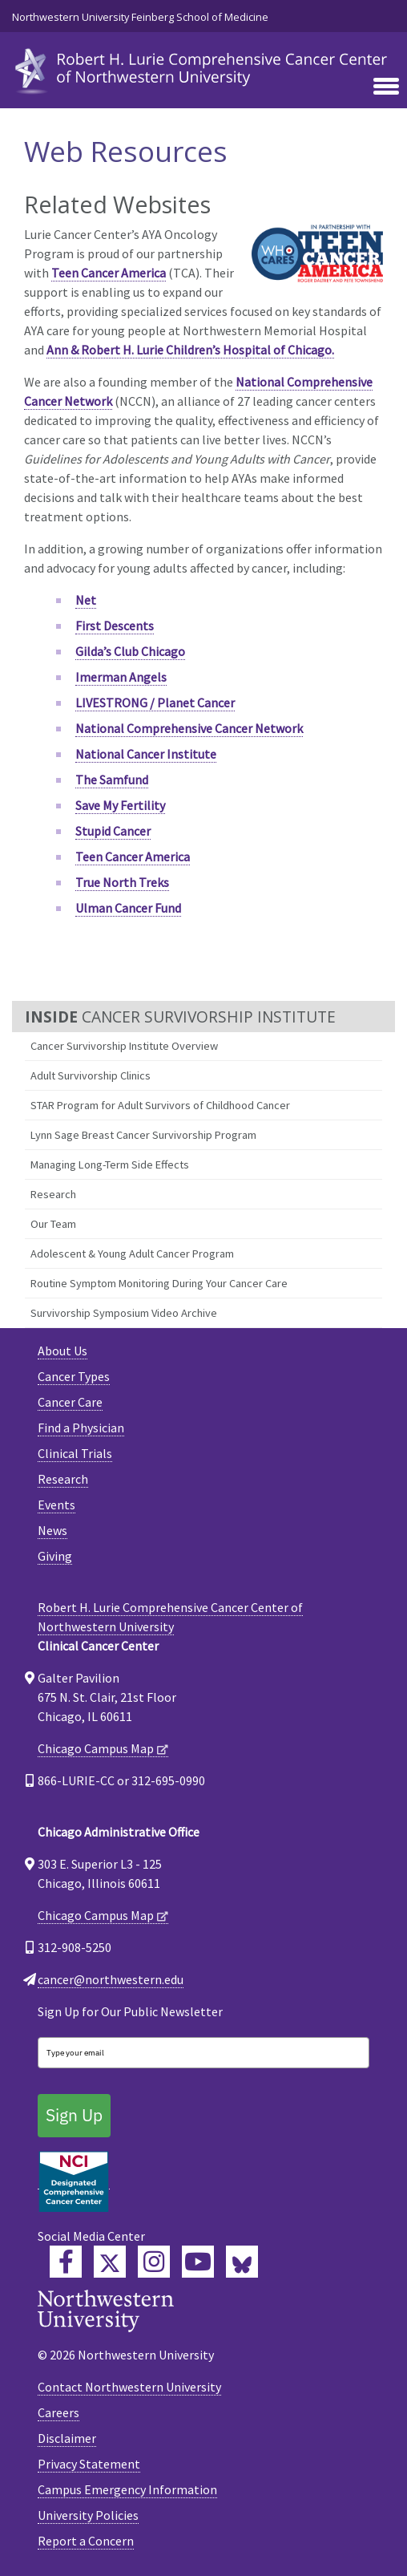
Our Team (53, 1224)
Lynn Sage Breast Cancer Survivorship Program (143, 1135)
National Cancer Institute (145, 754)
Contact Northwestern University (129, 2387)
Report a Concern (86, 2541)
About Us (62, 1351)
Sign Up (74, 2115)
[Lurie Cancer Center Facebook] (66, 2262)
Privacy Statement (89, 2464)
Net (85, 600)
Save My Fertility (120, 805)
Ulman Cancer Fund (128, 908)
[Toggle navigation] (386, 87)
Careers (58, 2412)
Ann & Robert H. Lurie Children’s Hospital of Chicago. (190, 350)
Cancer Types (74, 1376)
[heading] (203, 68)
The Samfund (111, 780)
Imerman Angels (121, 677)
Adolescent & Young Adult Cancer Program (132, 1253)
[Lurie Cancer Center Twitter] (110, 2262)
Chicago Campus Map (96, 1748)
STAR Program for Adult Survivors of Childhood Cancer (160, 1105)
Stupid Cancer (113, 831)
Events (56, 1505)
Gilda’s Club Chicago (130, 651)
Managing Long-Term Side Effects (109, 1164)
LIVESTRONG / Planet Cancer (155, 703)
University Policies (88, 2515)
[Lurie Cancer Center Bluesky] (242, 2262)
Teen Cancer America (108, 273)
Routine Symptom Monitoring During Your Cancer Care (159, 1283)
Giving (55, 1556)
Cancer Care (70, 1402)
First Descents (114, 626)
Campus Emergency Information (127, 2489)
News (52, 1530)
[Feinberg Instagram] (154, 2262)
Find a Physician (81, 1428)
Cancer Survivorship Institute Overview (124, 1046)
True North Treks (122, 882)
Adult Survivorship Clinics (90, 1075)
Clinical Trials (75, 1453)
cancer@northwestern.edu (110, 1979)
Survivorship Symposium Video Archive (123, 1313)
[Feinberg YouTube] (198, 2262)
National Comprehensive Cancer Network (189, 728)
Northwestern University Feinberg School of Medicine (140, 17)
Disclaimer (67, 2438)
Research (53, 1194)
